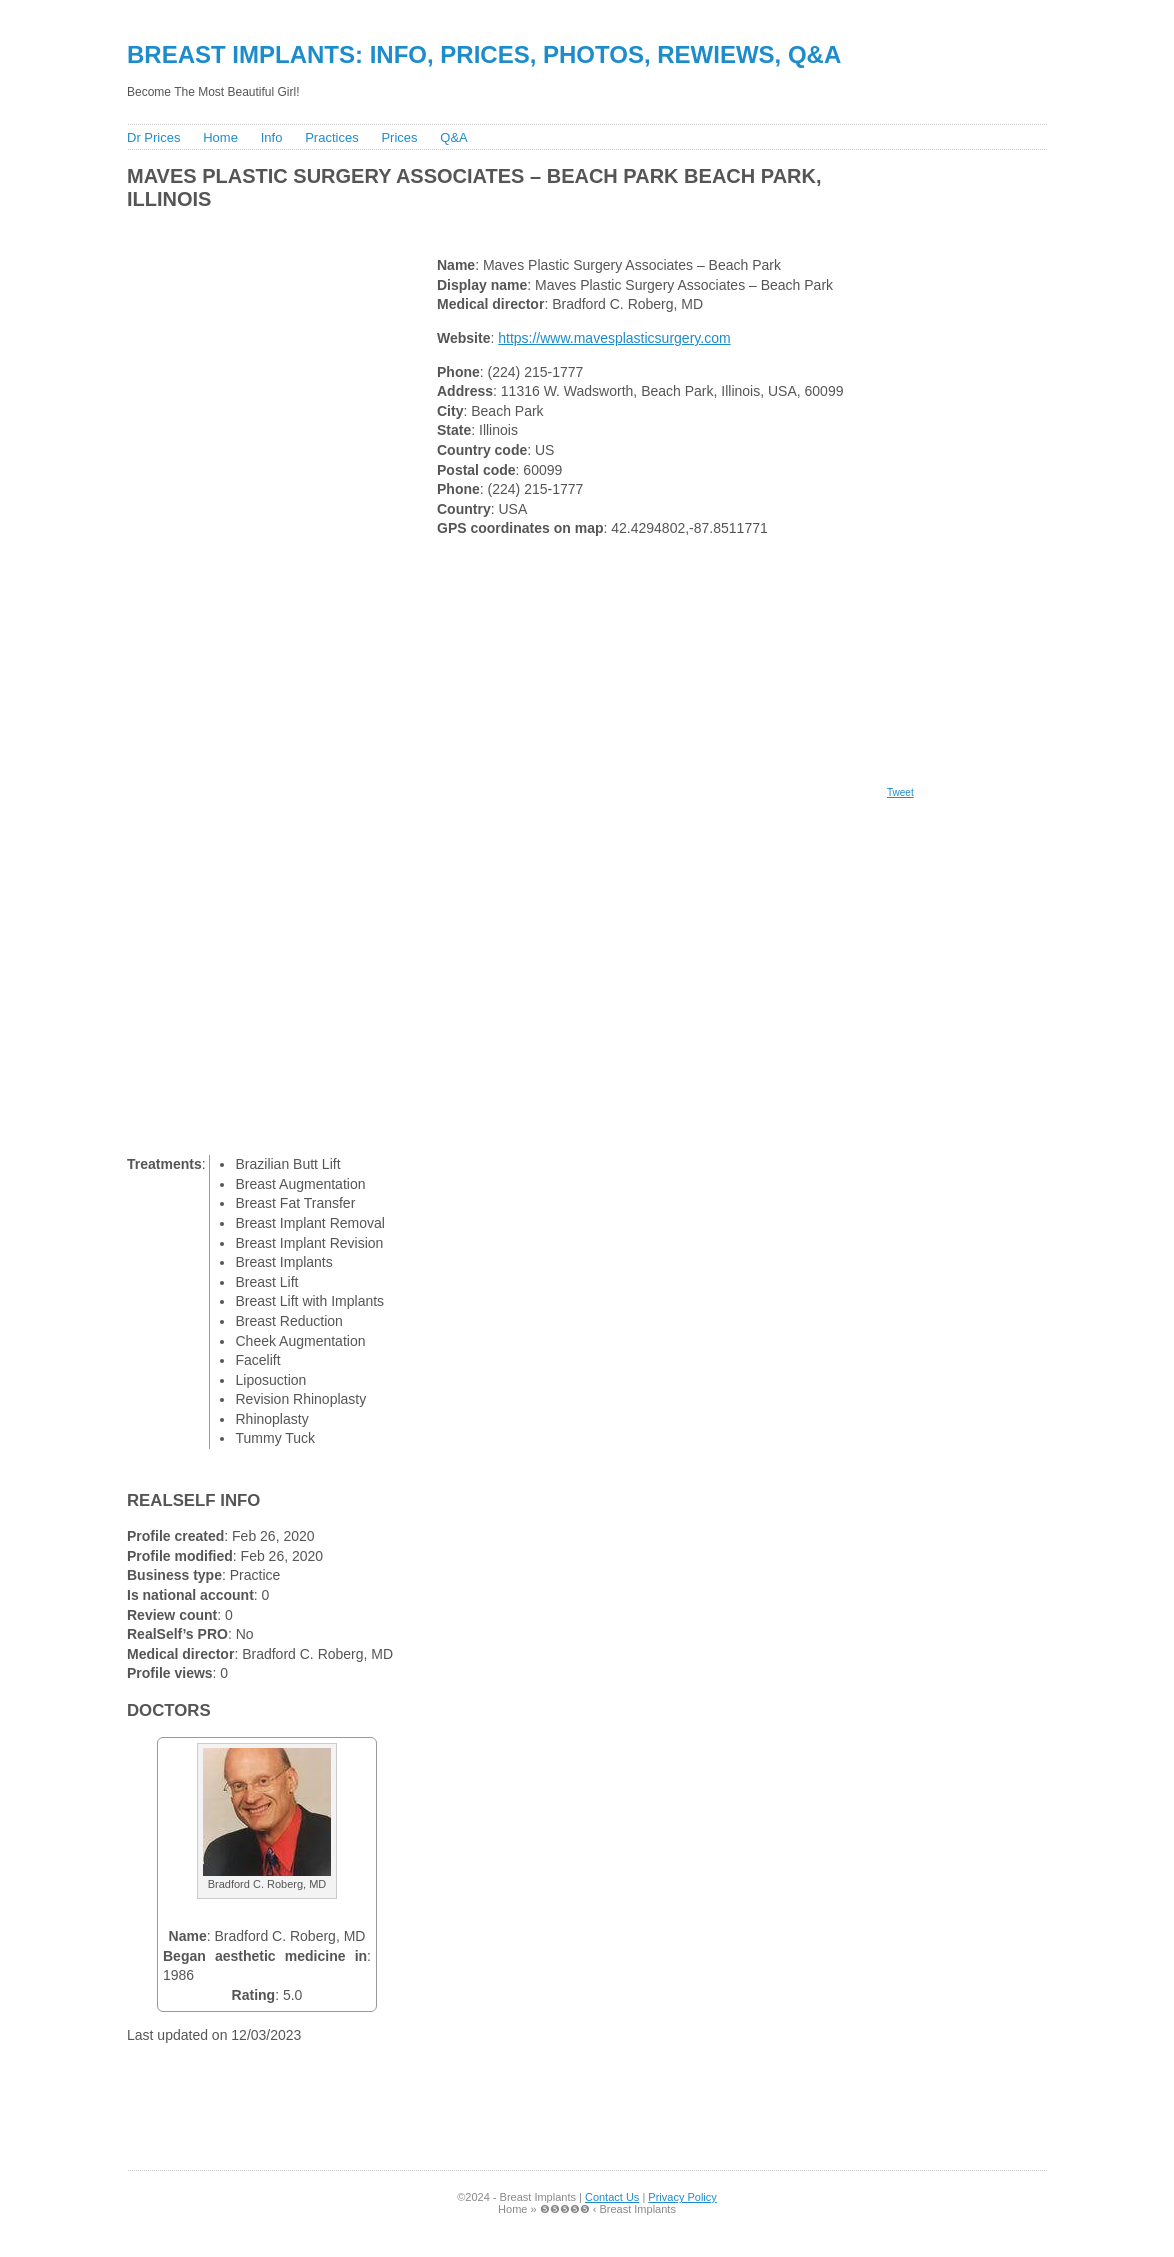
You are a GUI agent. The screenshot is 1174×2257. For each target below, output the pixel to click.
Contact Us (612, 2197)
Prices (399, 137)
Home (220, 137)
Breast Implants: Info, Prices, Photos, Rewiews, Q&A (484, 54)
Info (272, 137)
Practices (331, 137)
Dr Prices (153, 137)
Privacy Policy (682, 2197)
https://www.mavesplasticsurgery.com (614, 338)
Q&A (453, 137)
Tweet (900, 792)
